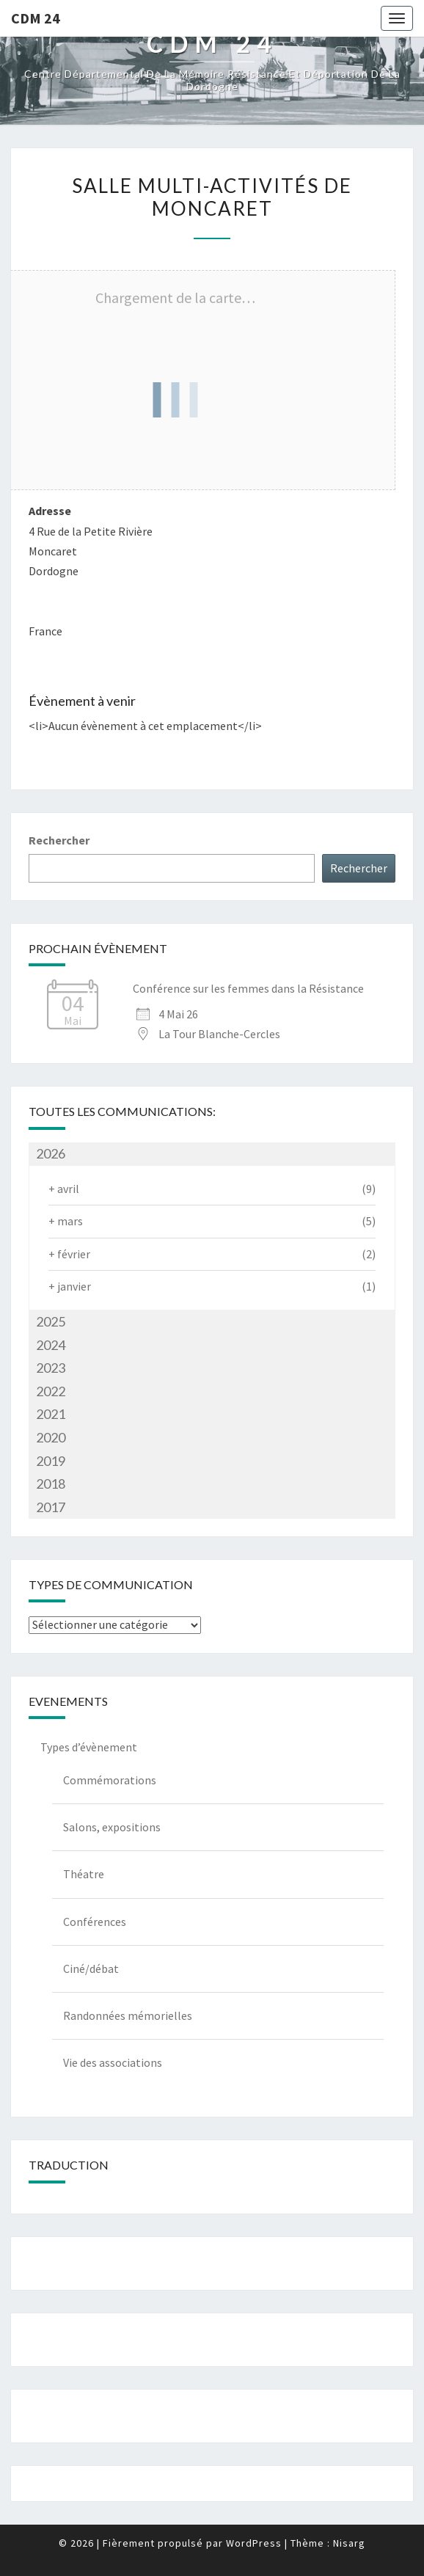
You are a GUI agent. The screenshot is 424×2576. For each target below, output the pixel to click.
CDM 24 (35, 18)
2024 (50, 1345)
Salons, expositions (112, 1827)
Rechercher (59, 840)
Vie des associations (112, 2062)
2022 (50, 1391)
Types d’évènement (88, 1747)
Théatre (83, 1874)
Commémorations (109, 1780)
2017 (50, 1507)
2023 (50, 1368)
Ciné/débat (91, 1968)
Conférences (94, 1921)
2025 (50, 1321)
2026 (50, 1153)
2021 (50, 1414)
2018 (50, 1483)
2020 (50, 1437)
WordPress (254, 2543)
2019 (50, 1461)
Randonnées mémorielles (127, 2015)
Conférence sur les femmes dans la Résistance (248, 988)
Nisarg (349, 2543)
